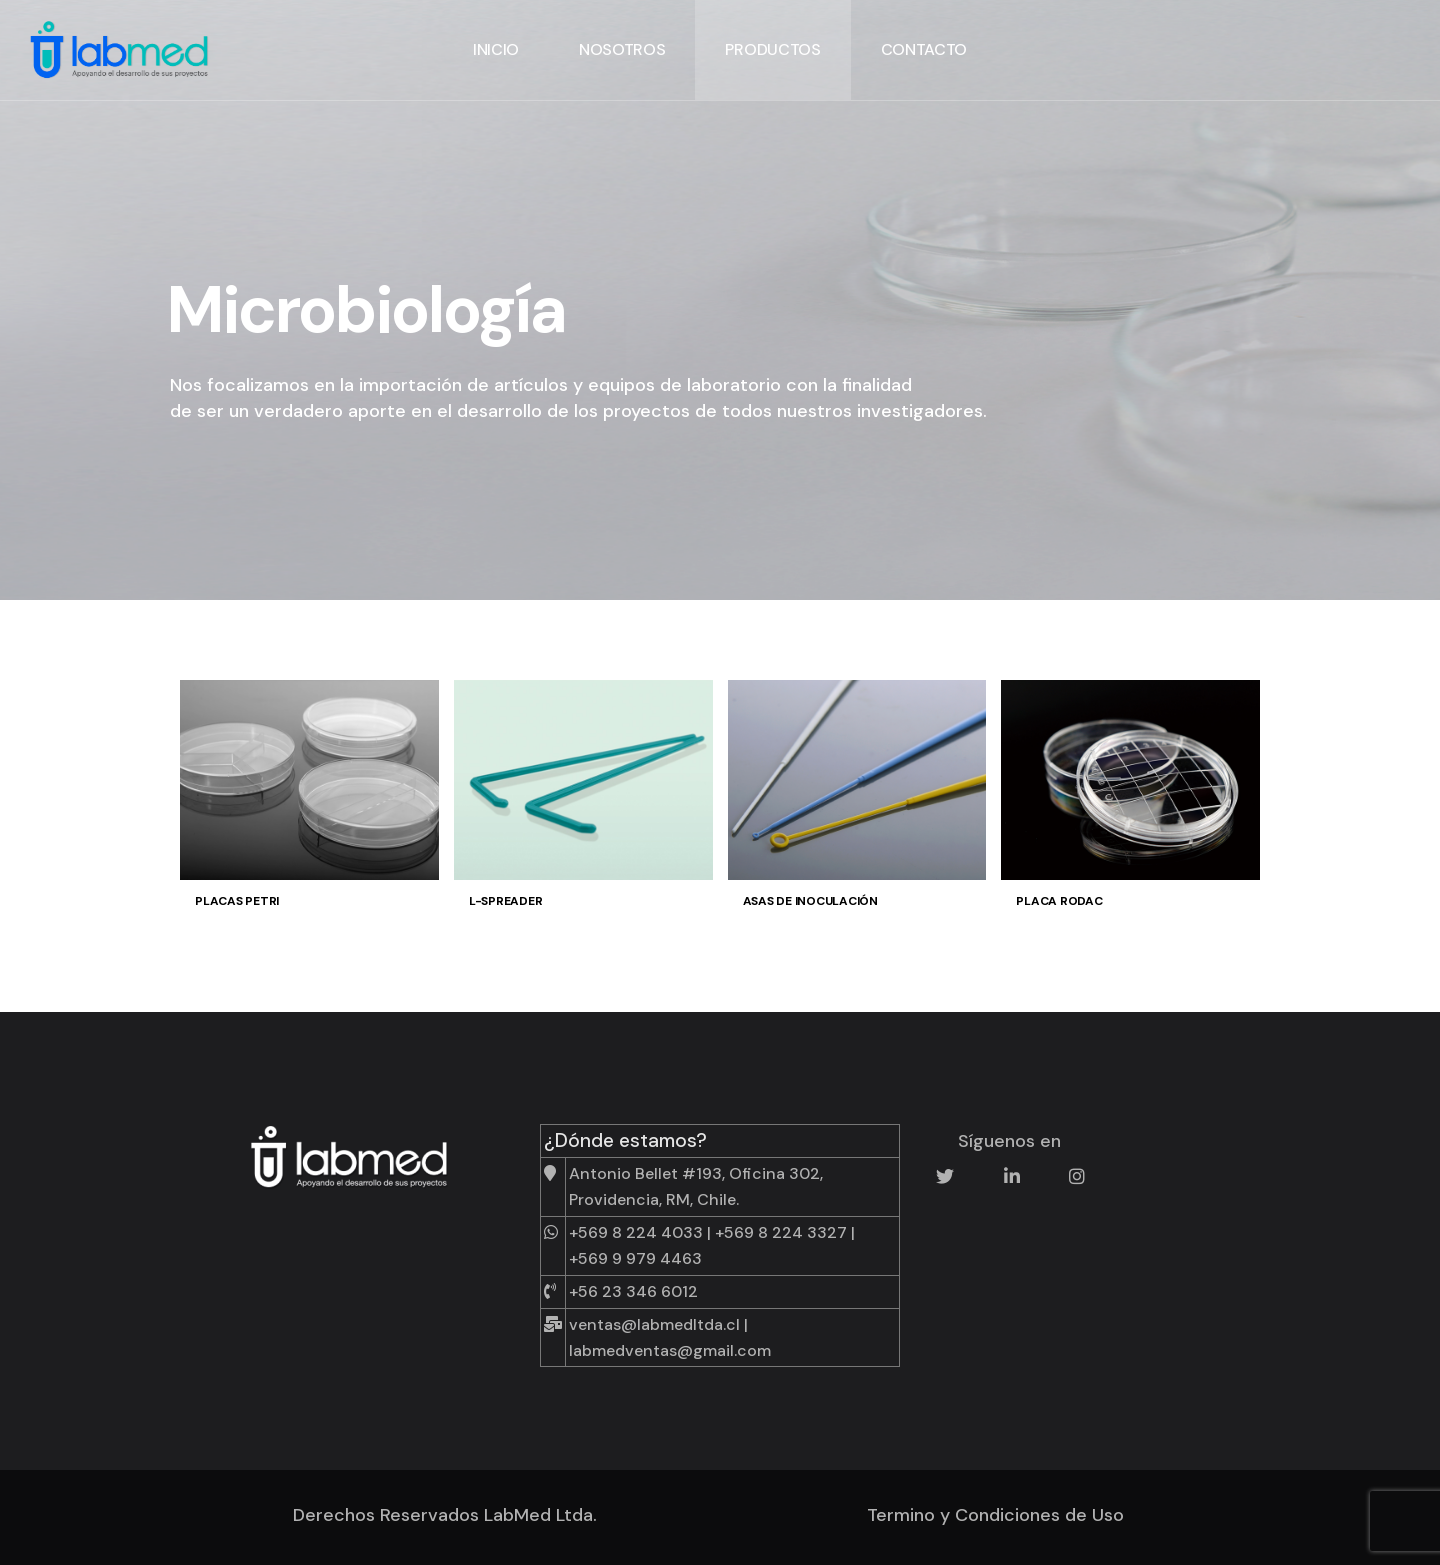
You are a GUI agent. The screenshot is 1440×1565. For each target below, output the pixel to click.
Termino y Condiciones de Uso (995, 1515)
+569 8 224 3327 (781, 1232)
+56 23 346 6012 (633, 1291)
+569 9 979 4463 (635, 1258)
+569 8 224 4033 (636, 1232)
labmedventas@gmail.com (670, 1350)
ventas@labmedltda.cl (654, 1324)
